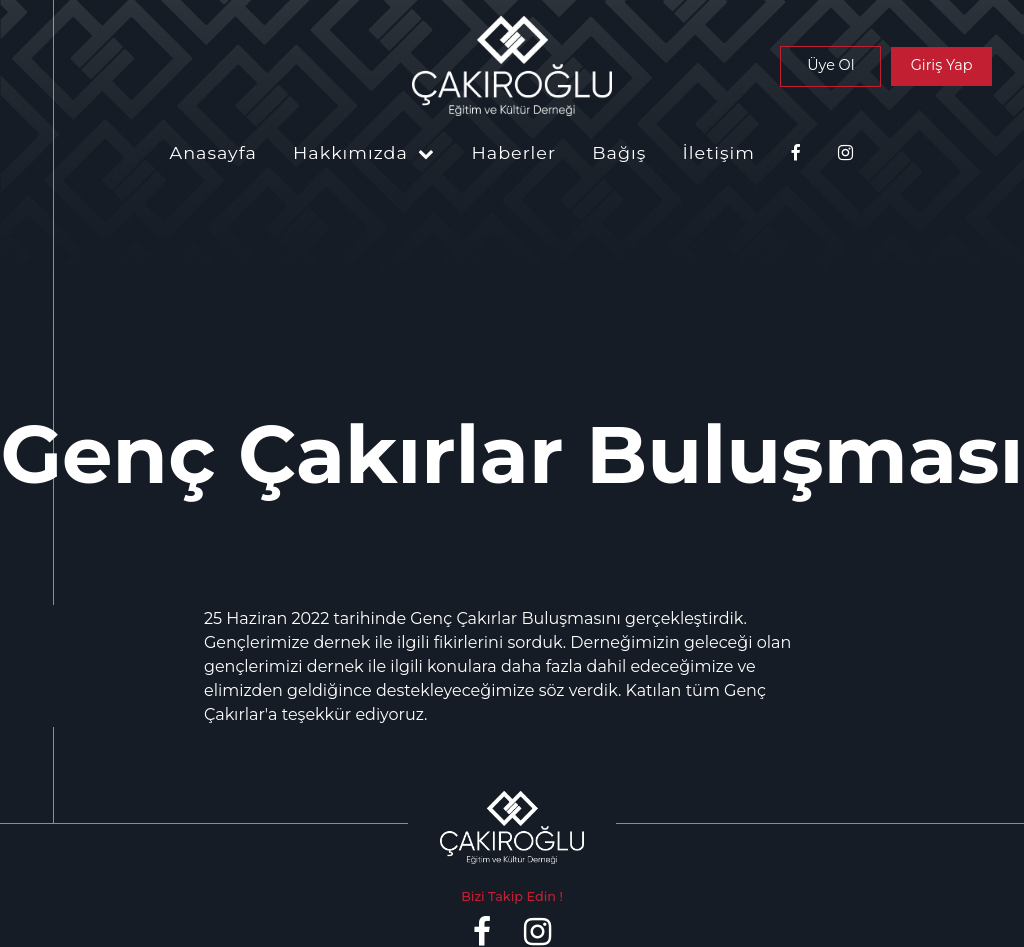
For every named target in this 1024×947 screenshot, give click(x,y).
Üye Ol (830, 65)
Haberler (513, 152)
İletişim (718, 152)
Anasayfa (213, 152)
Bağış (619, 152)
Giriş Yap (942, 65)
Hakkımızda (364, 152)
